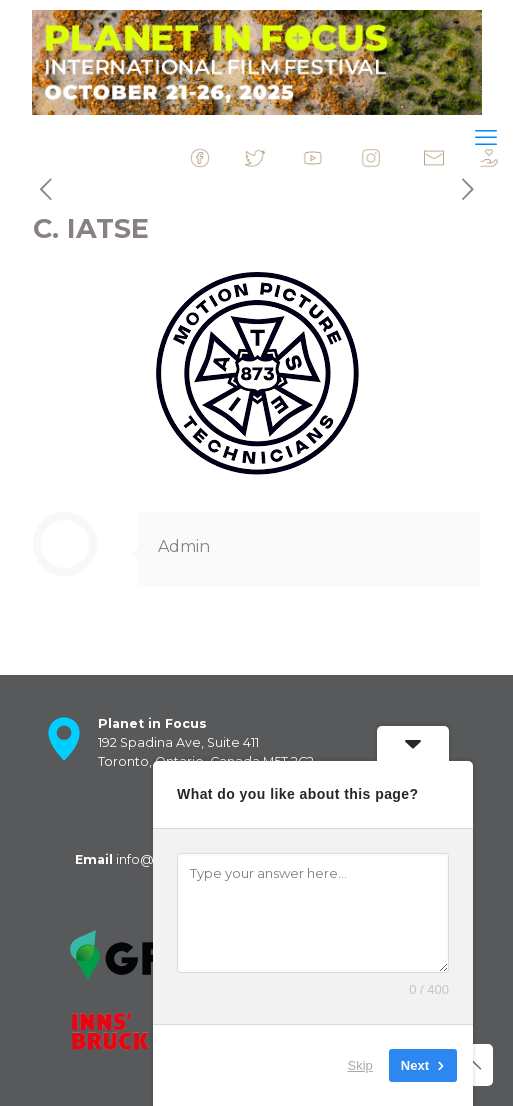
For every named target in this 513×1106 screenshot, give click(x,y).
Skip (360, 1065)
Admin (184, 546)
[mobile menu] (486, 138)
